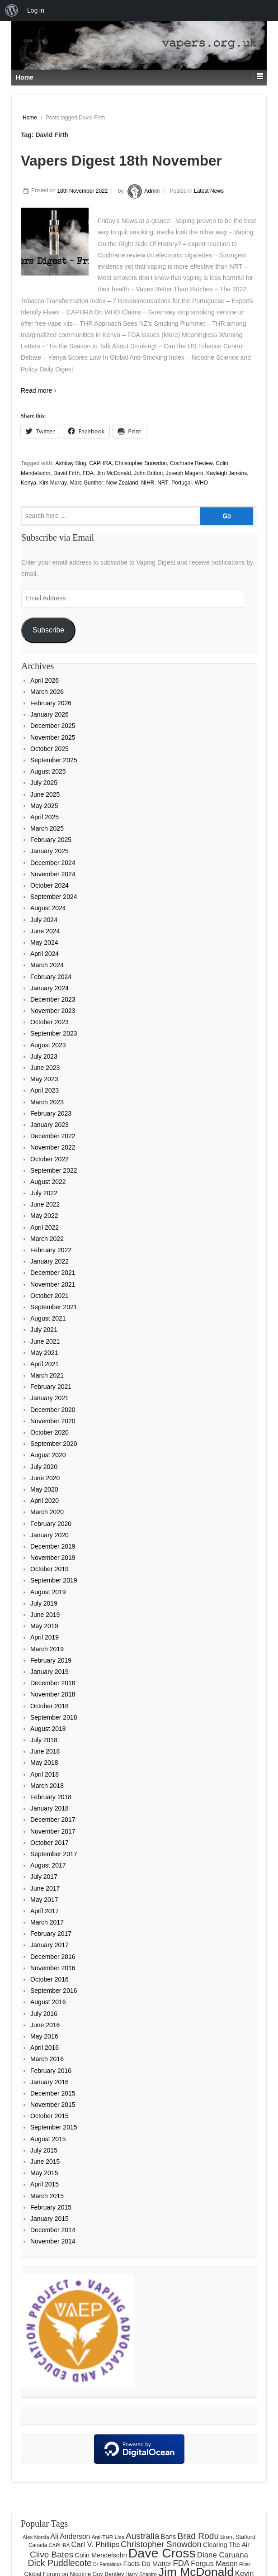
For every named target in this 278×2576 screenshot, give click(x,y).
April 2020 (44, 1500)
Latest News (209, 191)
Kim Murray (53, 483)
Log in (35, 10)
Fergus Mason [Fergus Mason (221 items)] (214, 2563)
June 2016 (45, 2025)
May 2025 (44, 805)
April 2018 (44, 1774)
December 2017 (52, 1819)
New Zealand (122, 483)
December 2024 (52, 862)
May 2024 (44, 942)
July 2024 (43, 919)
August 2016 (48, 2002)
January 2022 (49, 1261)
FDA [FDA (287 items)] (181, 2563)
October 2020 (49, 1432)
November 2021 (52, 1284)
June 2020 (45, 1478)
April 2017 (44, 1911)
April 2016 (44, 2047)
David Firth (66, 473)
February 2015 (50, 2207)
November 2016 (52, 1968)
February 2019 (50, 1660)
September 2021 (53, 1307)
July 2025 (43, 782)
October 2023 (49, 1022)
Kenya (28, 483)
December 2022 (52, 1136)
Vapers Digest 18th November (121, 160)
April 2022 (44, 1227)
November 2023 (52, 1010)
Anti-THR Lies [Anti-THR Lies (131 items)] (107, 2537)
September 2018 (53, 1717)
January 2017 (49, 1945)
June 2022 (45, 1204)
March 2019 (47, 1649)
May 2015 (44, 2173)
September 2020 (53, 1443)
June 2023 (45, 1067)
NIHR (147, 483)
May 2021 (44, 1352)
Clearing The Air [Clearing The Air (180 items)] (226, 2544)
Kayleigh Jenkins (226, 473)
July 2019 (43, 1603)
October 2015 (49, 2116)
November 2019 (52, 1557)
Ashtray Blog (70, 463)
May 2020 (44, 1489)
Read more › (38, 390)
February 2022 (50, 1250)
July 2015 (43, 2150)
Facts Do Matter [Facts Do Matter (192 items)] (147, 2563)
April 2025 (44, 817)
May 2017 (44, 1899)
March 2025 (47, 828)
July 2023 (43, 1056)
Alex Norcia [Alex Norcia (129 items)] (36, 2537)
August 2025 (48, 771)
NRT (162, 483)
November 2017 (52, 1831)
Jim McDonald (113, 473)
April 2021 (44, 1364)
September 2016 (53, 1990)
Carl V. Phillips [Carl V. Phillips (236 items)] (95, 2544)
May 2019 (44, 1626)
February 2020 (50, 1523)
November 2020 (52, 1421)
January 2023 (49, 1124)
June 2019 (45, 1614)
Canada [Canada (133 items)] (37, 2545)
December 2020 (52, 1409)
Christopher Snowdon (141, 463)
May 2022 (44, 1215)
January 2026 (49, 714)
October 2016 (49, 1979)
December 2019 (52, 1546)
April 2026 (44, 680)
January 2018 (49, 1808)
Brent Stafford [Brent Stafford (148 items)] (237, 2537)
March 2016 (47, 2059)
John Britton (148, 473)
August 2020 (48, 1455)
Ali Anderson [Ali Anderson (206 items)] (70, 2536)
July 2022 (43, 1193)
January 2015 (49, 2218)
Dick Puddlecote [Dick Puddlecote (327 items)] (60, 2563)
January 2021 (49, 1398)
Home (30, 117)
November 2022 (52, 1147)
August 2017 (48, 1865)
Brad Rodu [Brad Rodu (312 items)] (198, 2536)
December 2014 (52, 2230)
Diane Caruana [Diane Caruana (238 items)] (222, 2555)
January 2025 (49, 851)
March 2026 (47, 691)
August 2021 (48, 1318)
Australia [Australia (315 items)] (143, 2536)
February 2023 (50, 1113)
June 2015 (45, 2161)
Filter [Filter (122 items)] (244, 2564)
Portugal (181, 483)
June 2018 (45, 1751)
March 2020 (47, 1512)
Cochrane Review (191, 463)
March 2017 (47, 1922)
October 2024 (49, 885)
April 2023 (44, 1090)
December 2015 (52, 2093)
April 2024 (44, 953)
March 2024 (47, 965)
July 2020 (43, 1466)
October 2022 (49, 1159)
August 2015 (48, 2139)
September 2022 (53, 1170)
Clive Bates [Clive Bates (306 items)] (51, 2554)
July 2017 (43, 1876)
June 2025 (45, 794)
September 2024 (53, 896)
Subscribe (48, 630)
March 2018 (47, 1785)
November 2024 (52, 874)
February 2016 (50, 2070)
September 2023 (53, 1033)
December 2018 (52, 1683)
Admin (142, 191)
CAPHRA (100, 463)
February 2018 (50, 1797)
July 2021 (43, 1329)
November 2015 (52, 2104)
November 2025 (52, 737)
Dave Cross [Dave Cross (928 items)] (162, 2553)
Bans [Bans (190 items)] (168, 2536)
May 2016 (44, 2036)
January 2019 (49, 1671)
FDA (88, 473)
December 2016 (52, 1956)
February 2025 (50, 839)
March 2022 (47, 1238)
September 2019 (53, 1580)
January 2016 (49, 2082)
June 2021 (45, 1341)
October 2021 (49, 1295)
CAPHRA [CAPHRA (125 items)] (59, 2545)
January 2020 (49, 1535)
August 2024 (48, 908)
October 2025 (49, 748)
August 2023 (48, 1045)
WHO (201, 483)
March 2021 (47, 1375)
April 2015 (44, 2184)
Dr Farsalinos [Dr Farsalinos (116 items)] (107, 2564)
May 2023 (44, 1079)
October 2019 (49, 1569)
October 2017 (49, 1842)
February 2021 (50, 1386)
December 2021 (52, 1272)
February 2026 (50, 703)
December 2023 (52, 999)
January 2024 (49, 988)
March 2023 (47, 1102)
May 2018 (44, 1762)
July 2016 (43, 2013)
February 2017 (50, 1933)
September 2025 (53, 760)
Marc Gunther (86, 483)
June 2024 (45, 931)
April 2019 (44, 1637)
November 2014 (52, 2241)
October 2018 (49, 1706)
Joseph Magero (184, 473)
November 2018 (52, 1694)
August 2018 (48, 1728)
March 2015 (47, 2196)
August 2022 (48, 1181)
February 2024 (50, 976)
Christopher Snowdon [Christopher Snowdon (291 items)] (161, 2544)
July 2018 (43, 1740)
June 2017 (45, 1888)
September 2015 (53, 2127)
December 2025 (52, 725)
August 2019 (48, 1592)
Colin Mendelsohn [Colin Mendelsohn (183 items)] (101, 2555)
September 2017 (53, 1854)
